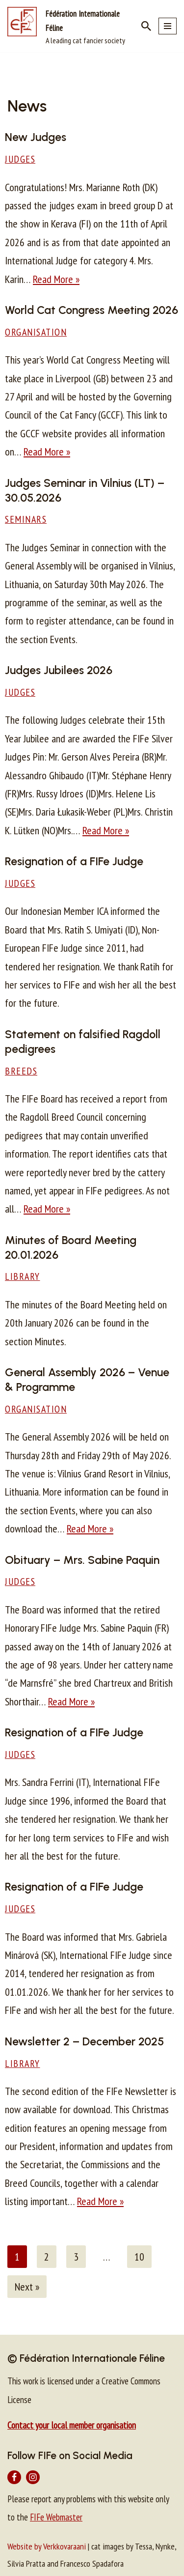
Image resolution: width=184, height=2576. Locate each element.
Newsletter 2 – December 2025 (84, 2041)
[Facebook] (14, 2477)
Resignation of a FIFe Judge (74, 861)
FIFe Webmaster (56, 2517)
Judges (20, 159)
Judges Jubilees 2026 (58, 670)
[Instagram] (33, 2477)
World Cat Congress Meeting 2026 (91, 310)
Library (22, 1276)
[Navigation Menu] (167, 26)
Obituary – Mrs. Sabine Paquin (82, 1560)
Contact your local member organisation (71, 2425)
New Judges (35, 137)
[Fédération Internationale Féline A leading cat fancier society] (67, 26)
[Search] (146, 26)
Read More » (56, 279)
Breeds (21, 1071)
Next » (27, 2286)
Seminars (26, 519)
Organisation (36, 332)
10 (139, 2257)
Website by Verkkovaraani (46, 2546)
